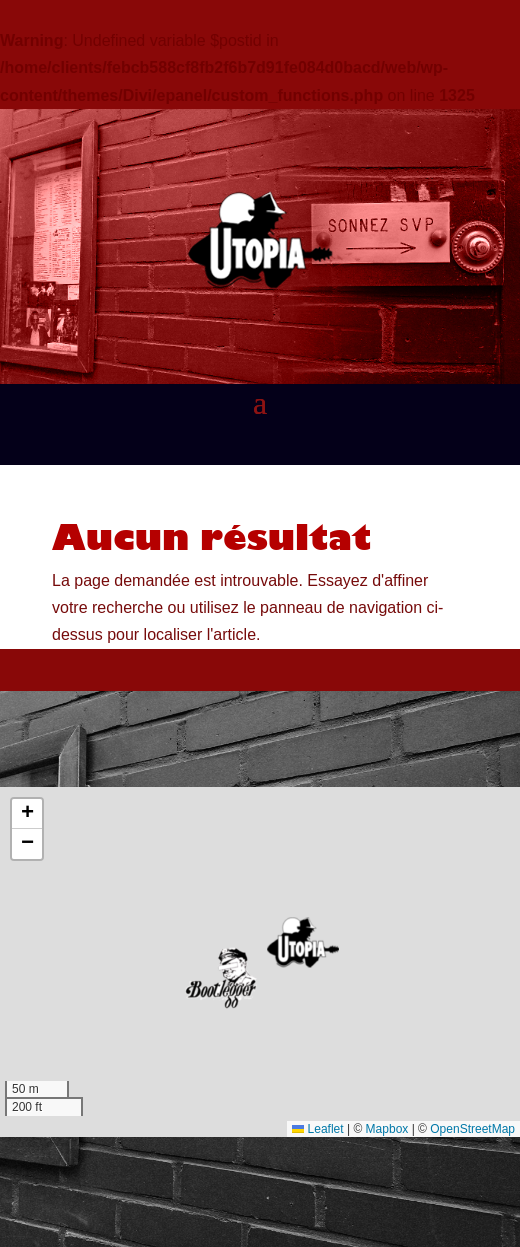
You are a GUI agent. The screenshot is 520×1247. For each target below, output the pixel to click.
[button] (303, 942)
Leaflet (317, 1129)
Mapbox (387, 1129)
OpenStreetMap (472, 1129)
